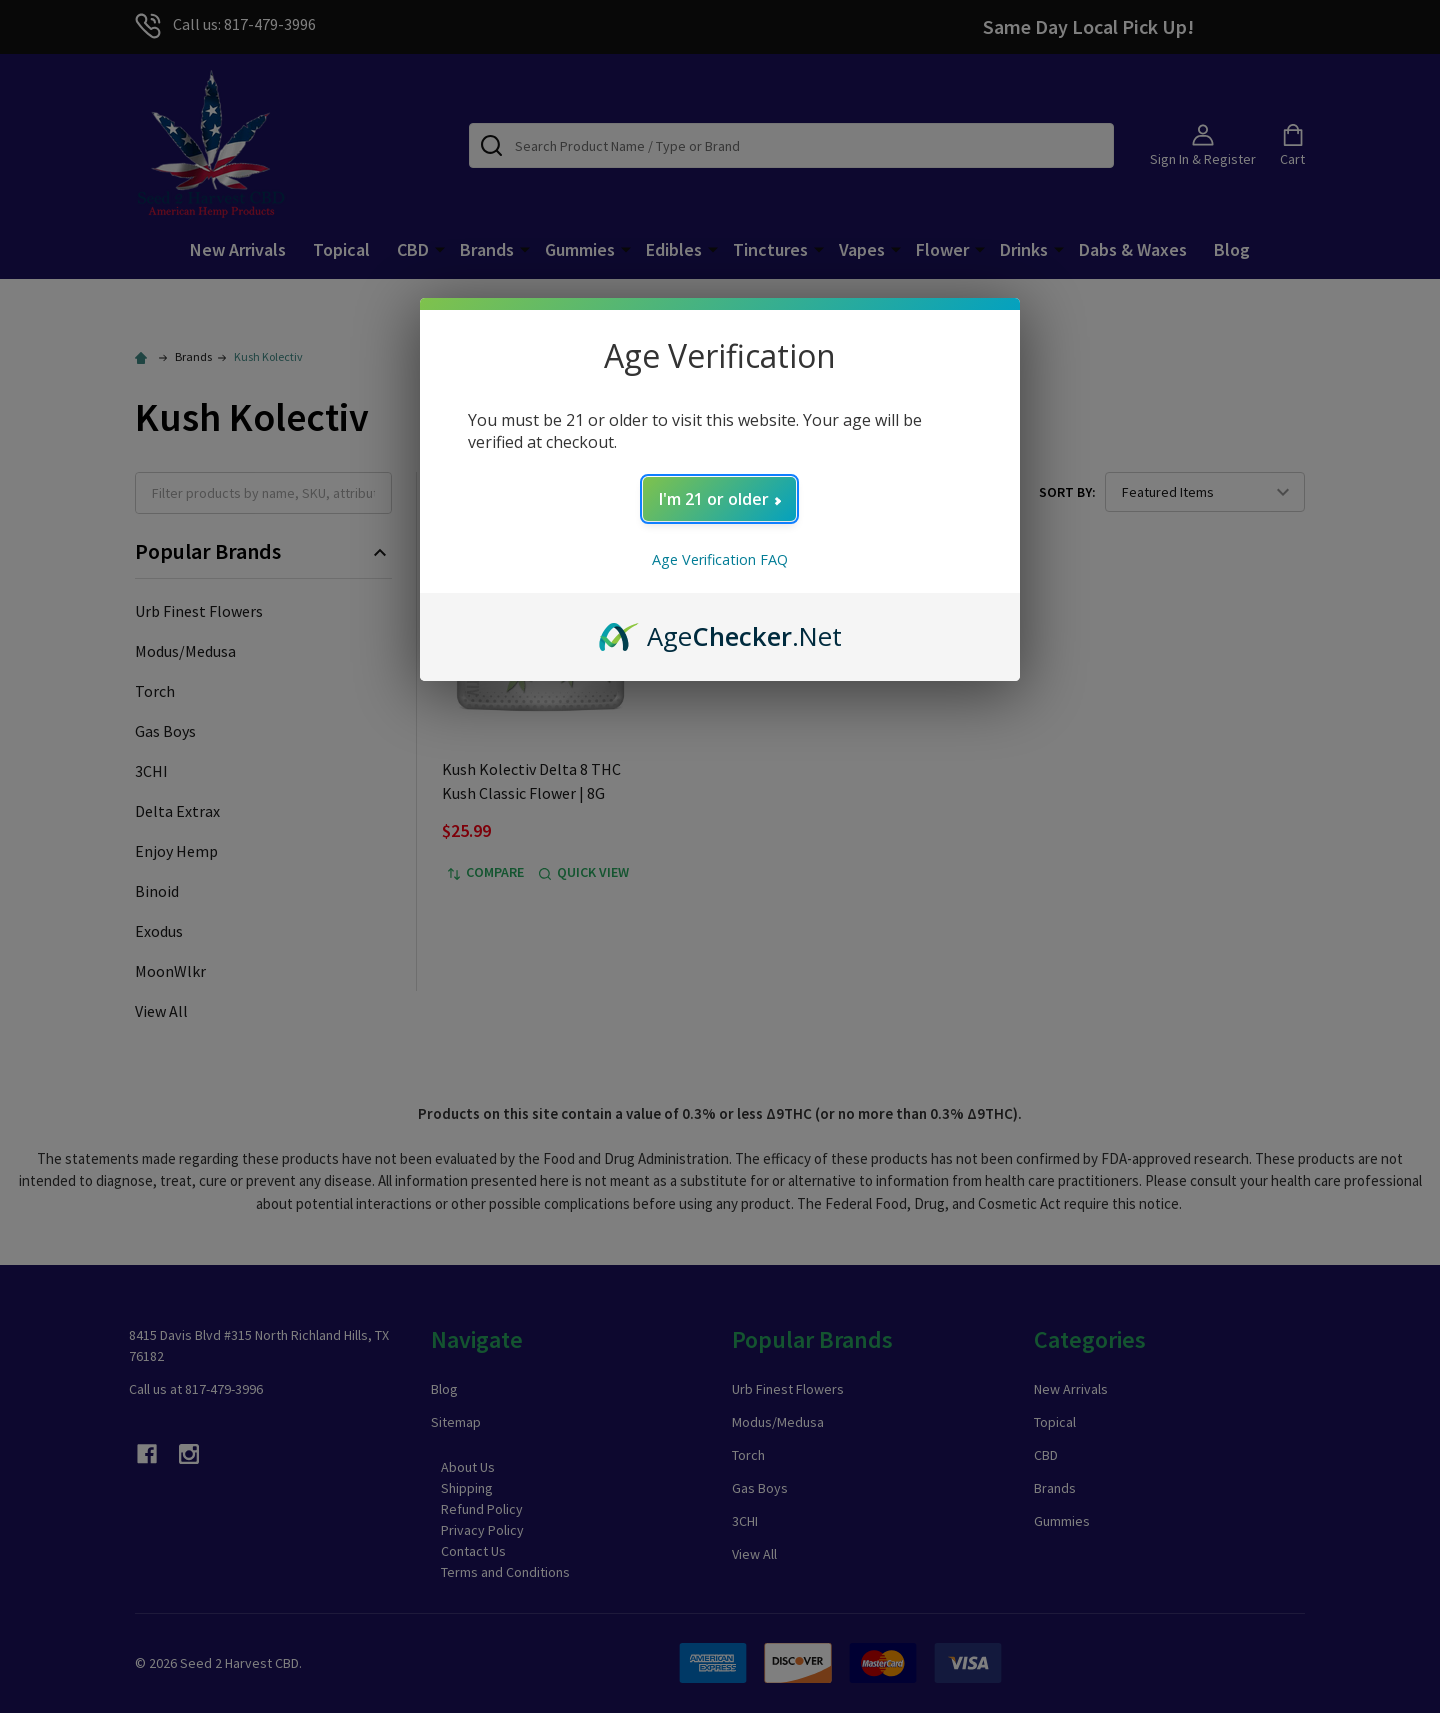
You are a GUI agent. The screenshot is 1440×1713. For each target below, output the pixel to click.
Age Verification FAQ (720, 559)
